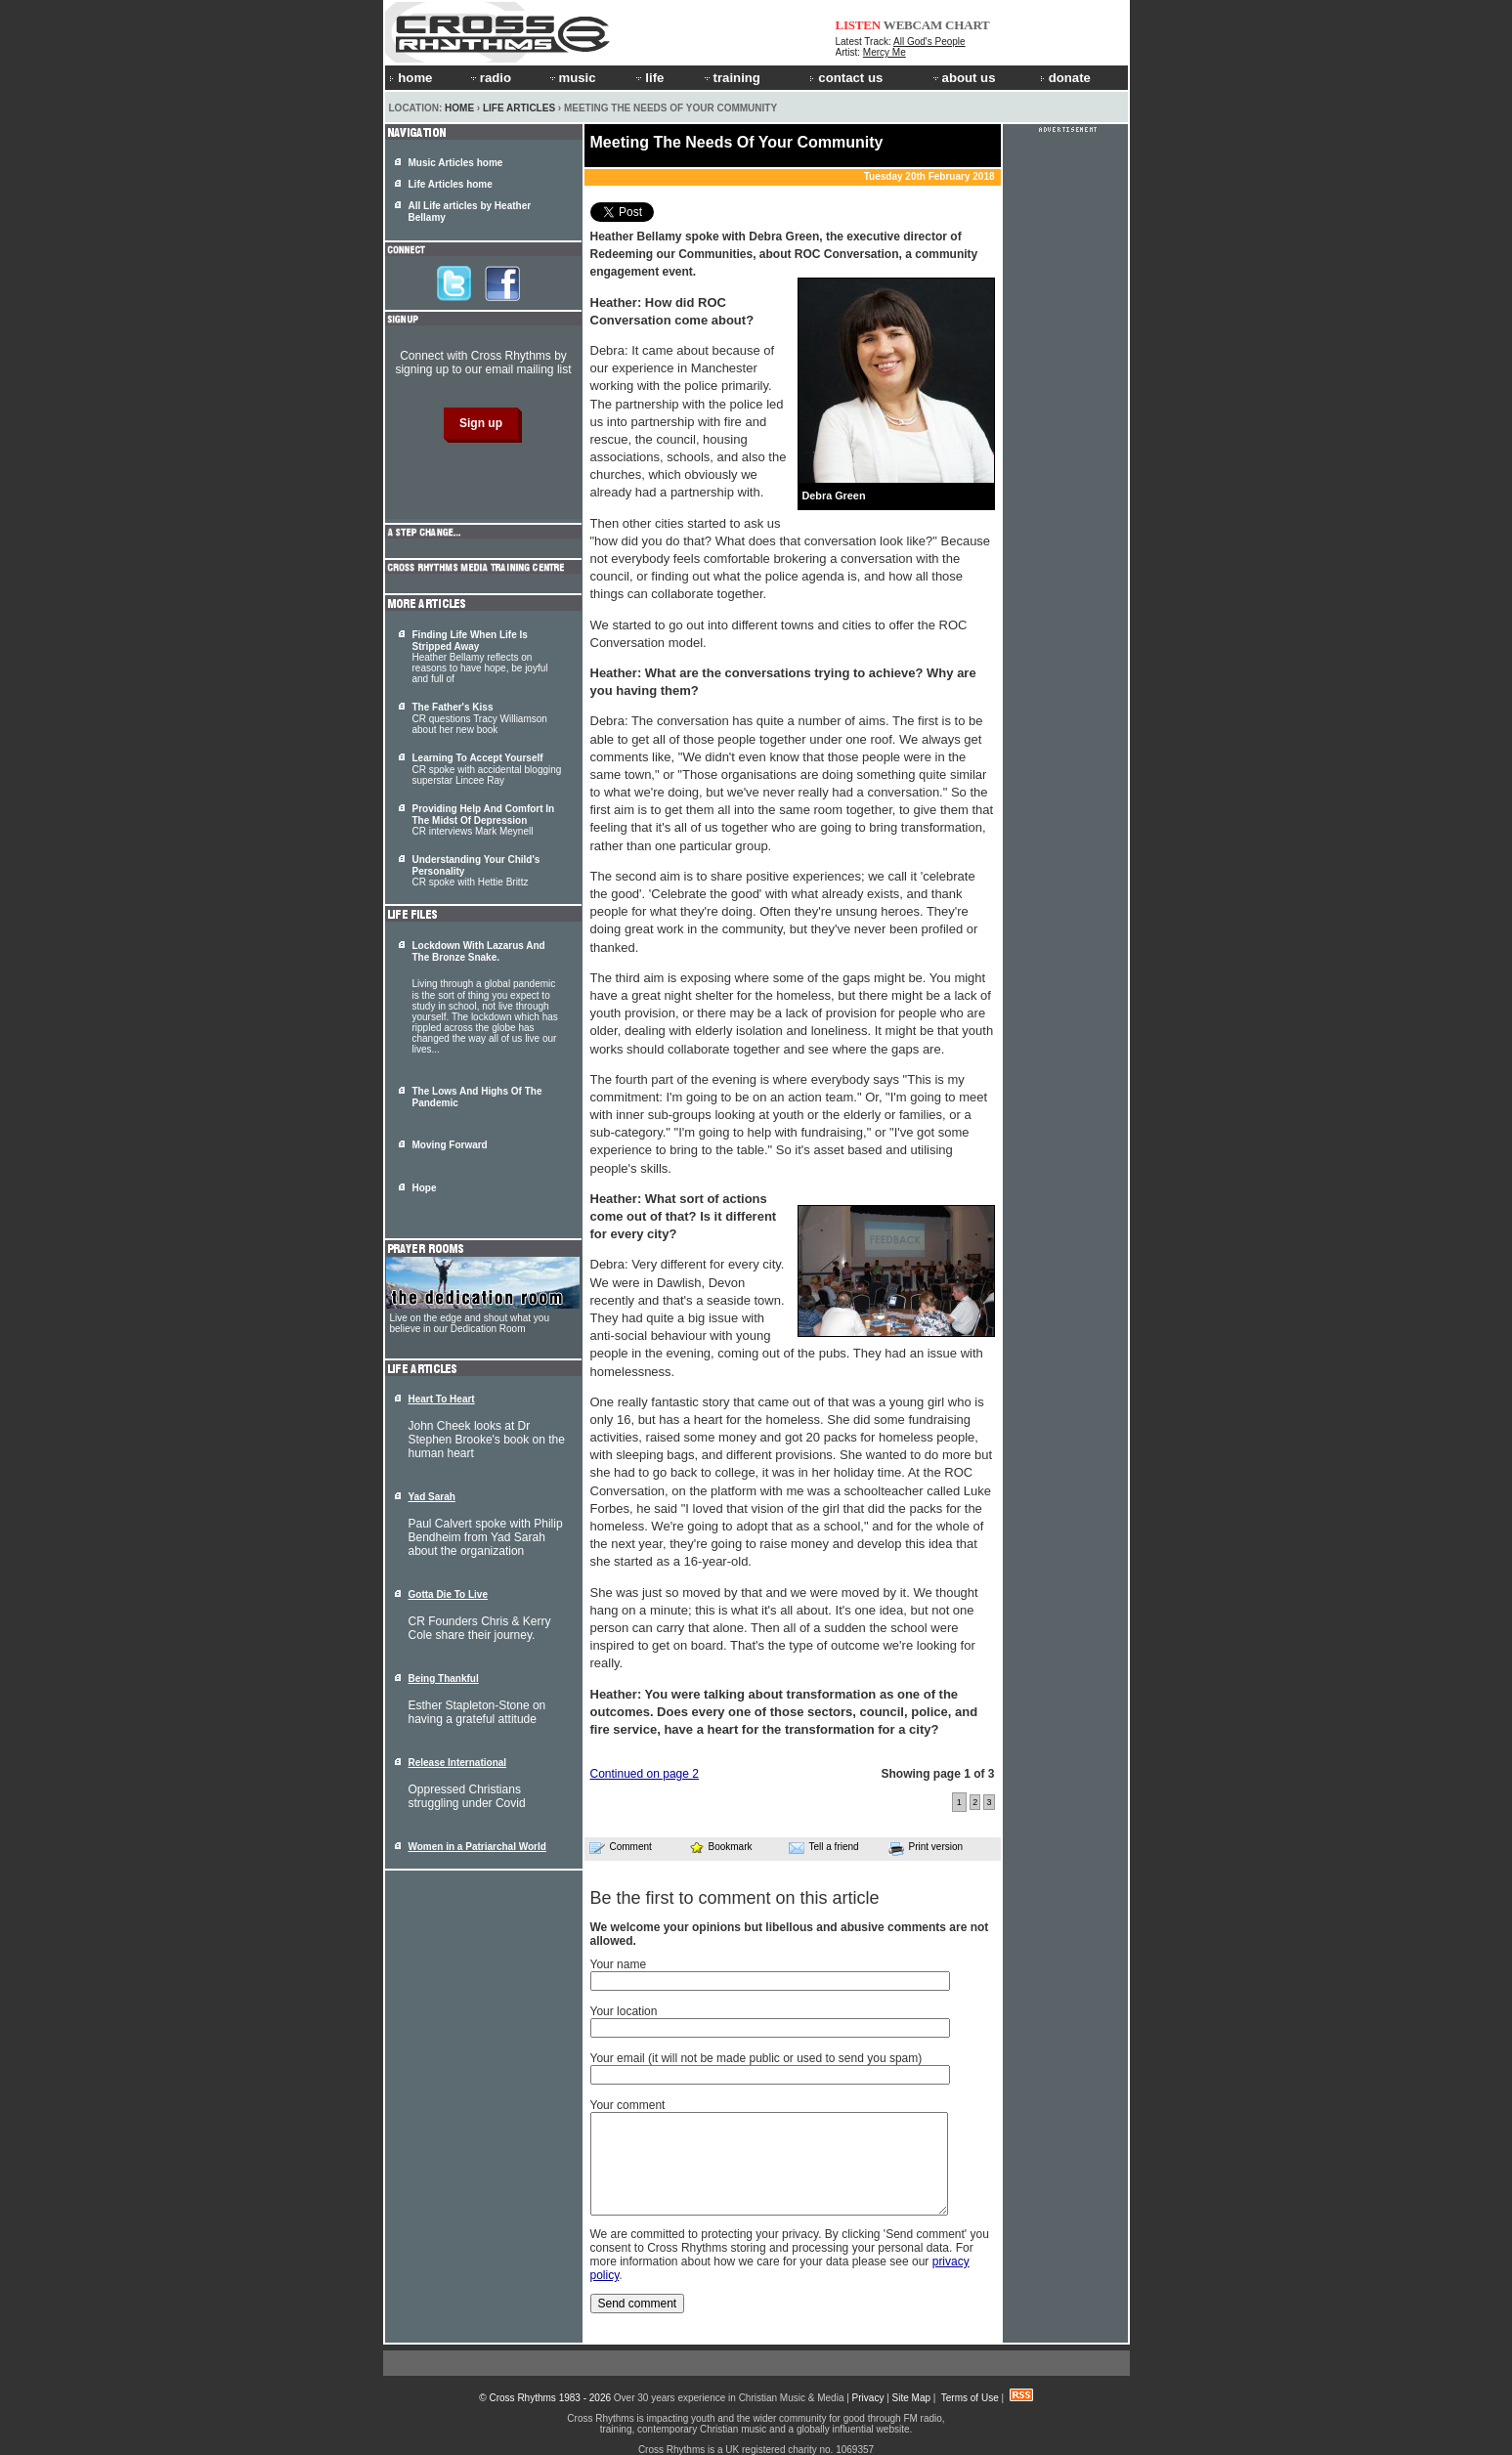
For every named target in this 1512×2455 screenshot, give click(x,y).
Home (459, 108)
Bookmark (721, 1846)
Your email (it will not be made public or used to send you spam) (756, 2058)
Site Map (911, 2397)
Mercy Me (884, 52)
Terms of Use (970, 2397)
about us (963, 77)
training (731, 77)
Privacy (868, 2397)
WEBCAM (913, 25)
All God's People (929, 41)
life (648, 77)
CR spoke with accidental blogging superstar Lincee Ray (487, 769)
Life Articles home (451, 184)
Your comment (628, 2105)
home (410, 77)
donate (1065, 77)
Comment (620, 1847)
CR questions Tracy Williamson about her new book (479, 718)
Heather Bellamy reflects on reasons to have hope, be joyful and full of (480, 656)
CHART (967, 25)
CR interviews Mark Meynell (483, 820)
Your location (624, 2011)
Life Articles (519, 108)
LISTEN (859, 25)
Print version (926, 1848)
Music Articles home (456, 162)
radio (489, 77)
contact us (846, 77)
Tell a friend (824, 1847)
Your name (618, 1964)
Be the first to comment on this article (735, 1898)
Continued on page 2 (644, 1774)
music (571, 77)
